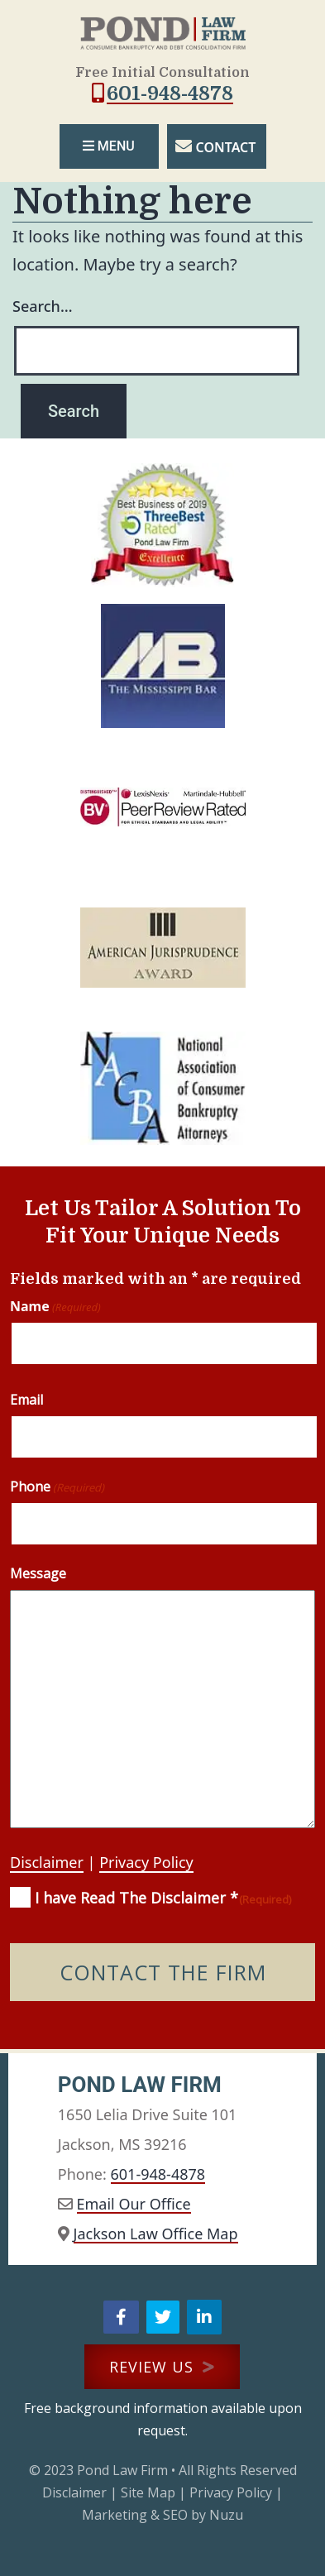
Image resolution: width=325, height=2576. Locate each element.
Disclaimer (47, 1862)
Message (38, 1573)
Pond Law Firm (122, 2470)
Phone (57, 1486)
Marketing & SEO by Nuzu (162, 2515)
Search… (42, 306)
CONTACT (226, 147)
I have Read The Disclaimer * (163, 1898)
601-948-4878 (170, 93)
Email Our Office (134, 2204)
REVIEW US (162, 2367)
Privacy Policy (146, 1862)
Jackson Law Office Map (156, 2233)
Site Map (148, 2492)
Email (26, 1400)
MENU (108, 146)
